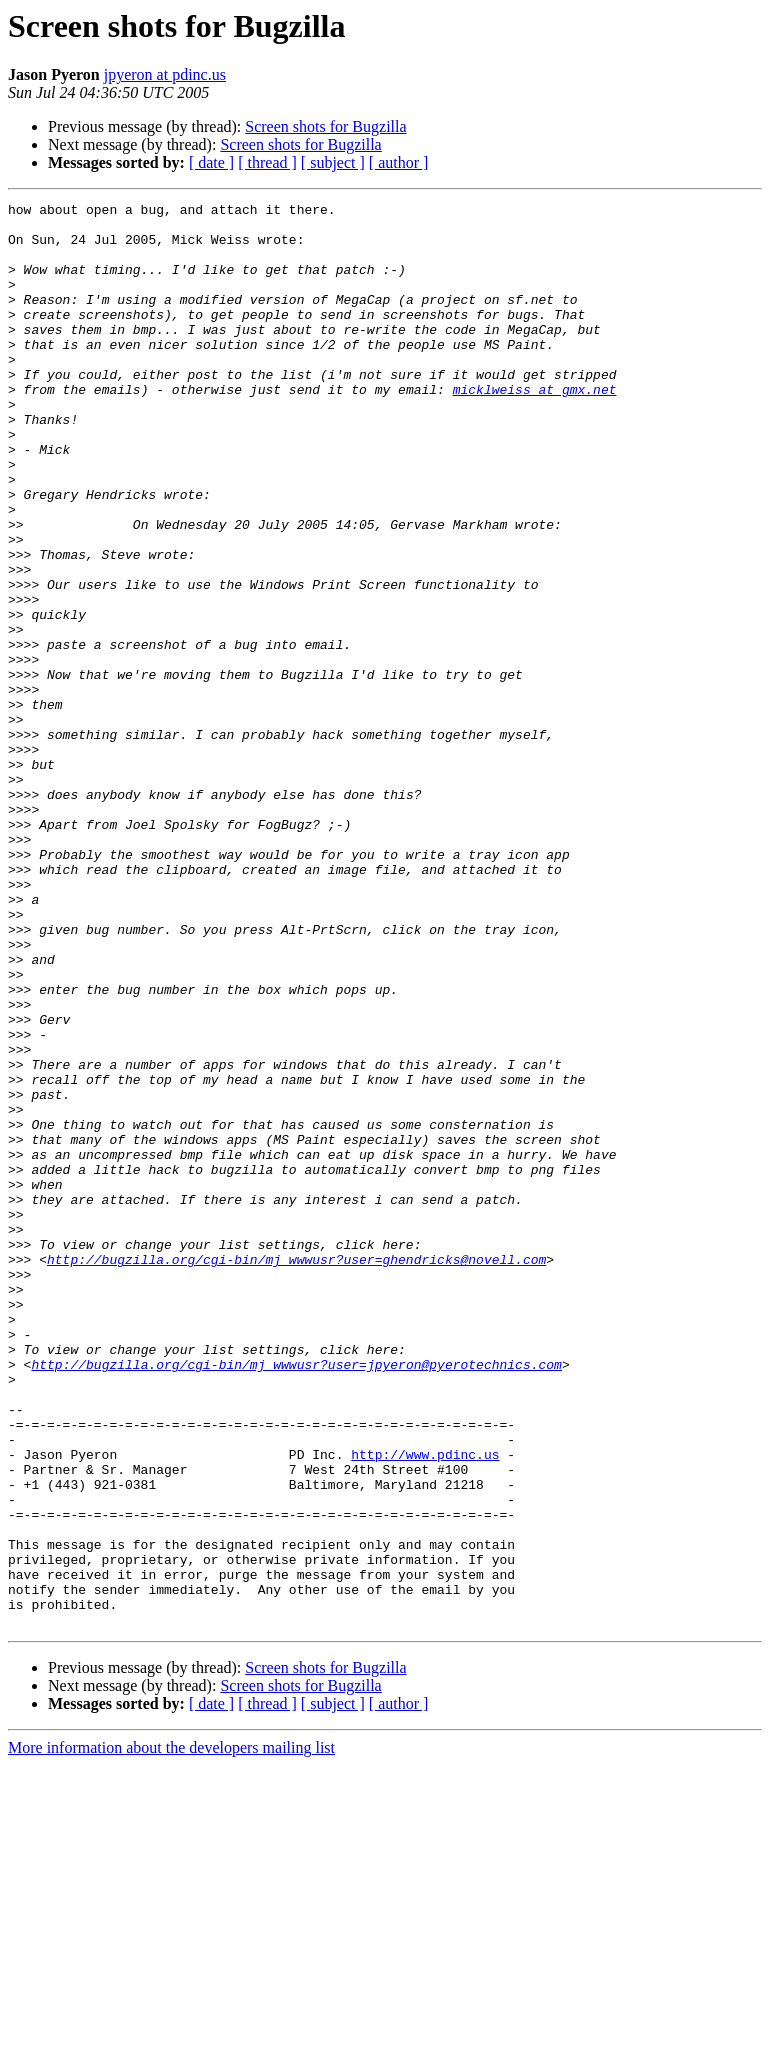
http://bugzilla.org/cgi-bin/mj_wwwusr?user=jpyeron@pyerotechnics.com (296, 1598)
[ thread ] (267, 162)
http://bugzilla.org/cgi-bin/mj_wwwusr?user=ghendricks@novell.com (296, 1472)
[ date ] (211, 162)
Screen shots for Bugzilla (325, 126)
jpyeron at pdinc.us (165, 74)
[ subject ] (333, 162)
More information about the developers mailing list (171, 2032)
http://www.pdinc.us (425, 1706)
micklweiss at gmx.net (535, 428)
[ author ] (399, 162)
